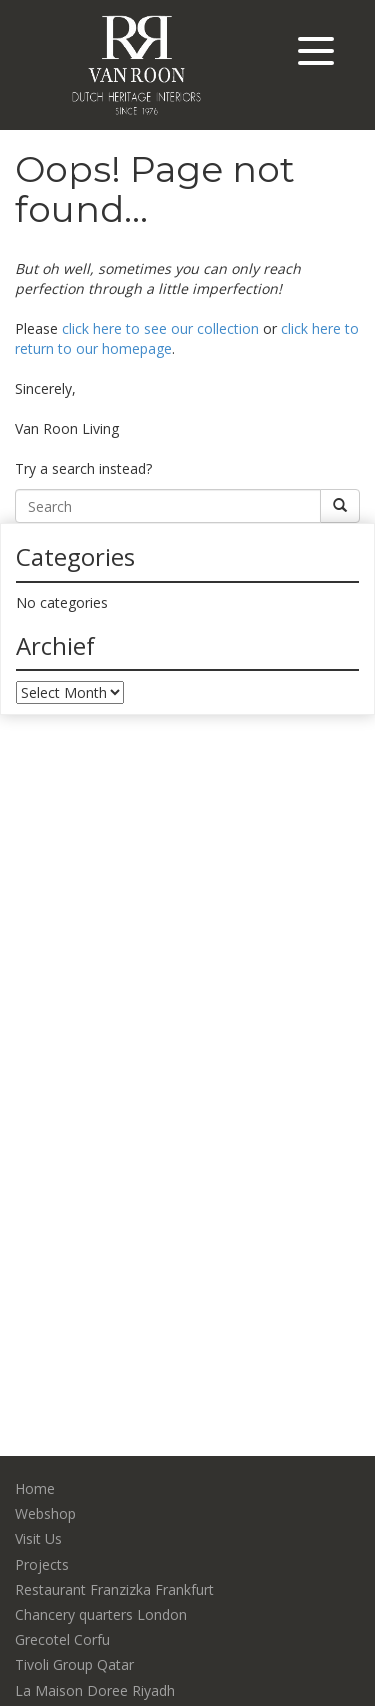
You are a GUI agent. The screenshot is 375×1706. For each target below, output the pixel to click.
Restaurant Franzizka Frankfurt (114, 1589)
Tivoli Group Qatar (74, 1664)
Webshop (45, 1513)
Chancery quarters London (101, 1614)
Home (35, 1488)
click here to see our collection (160, 328)
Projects (42, 1564)
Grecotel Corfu (62, 1639)
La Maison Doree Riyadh (95, 1690)
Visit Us (38, 1538)
